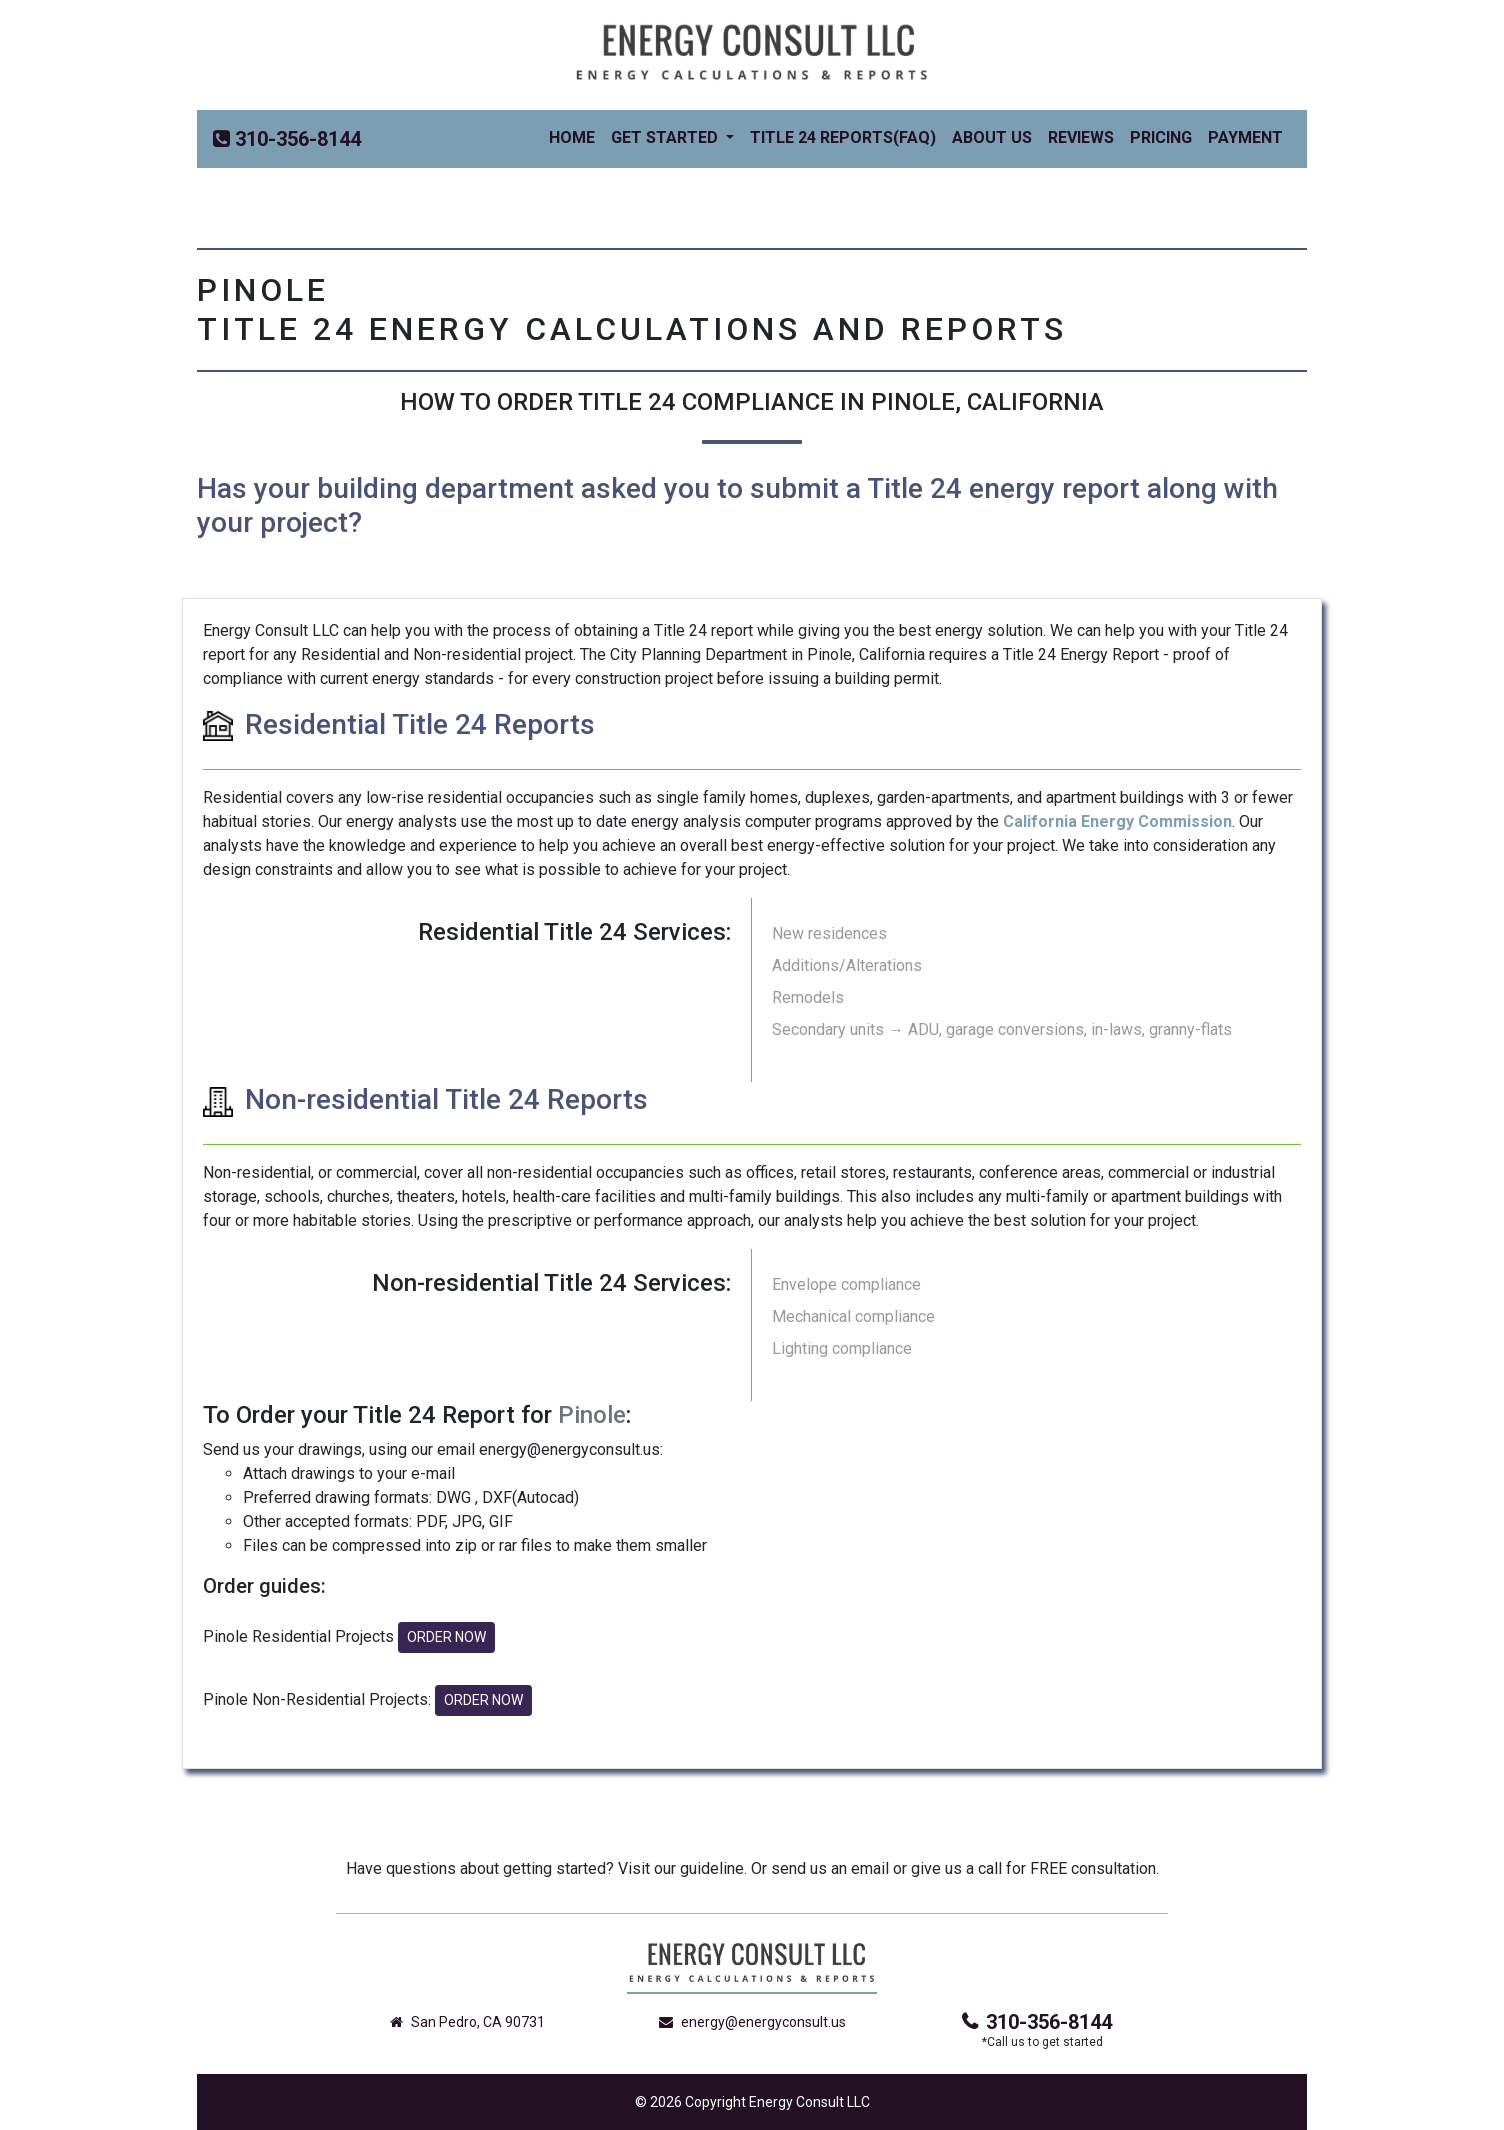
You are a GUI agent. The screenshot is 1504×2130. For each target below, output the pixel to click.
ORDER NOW (446, 1637)
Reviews (1081, 137)
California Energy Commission (1117, 821)
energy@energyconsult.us (752, 2022)
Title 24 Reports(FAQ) (843, 137)
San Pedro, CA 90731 (467, 2022)
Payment (1245, 137)
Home (576, 136)
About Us (992, 137)
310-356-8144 (1037, 2022)
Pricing (1161, 137)
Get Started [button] (666, 137)
